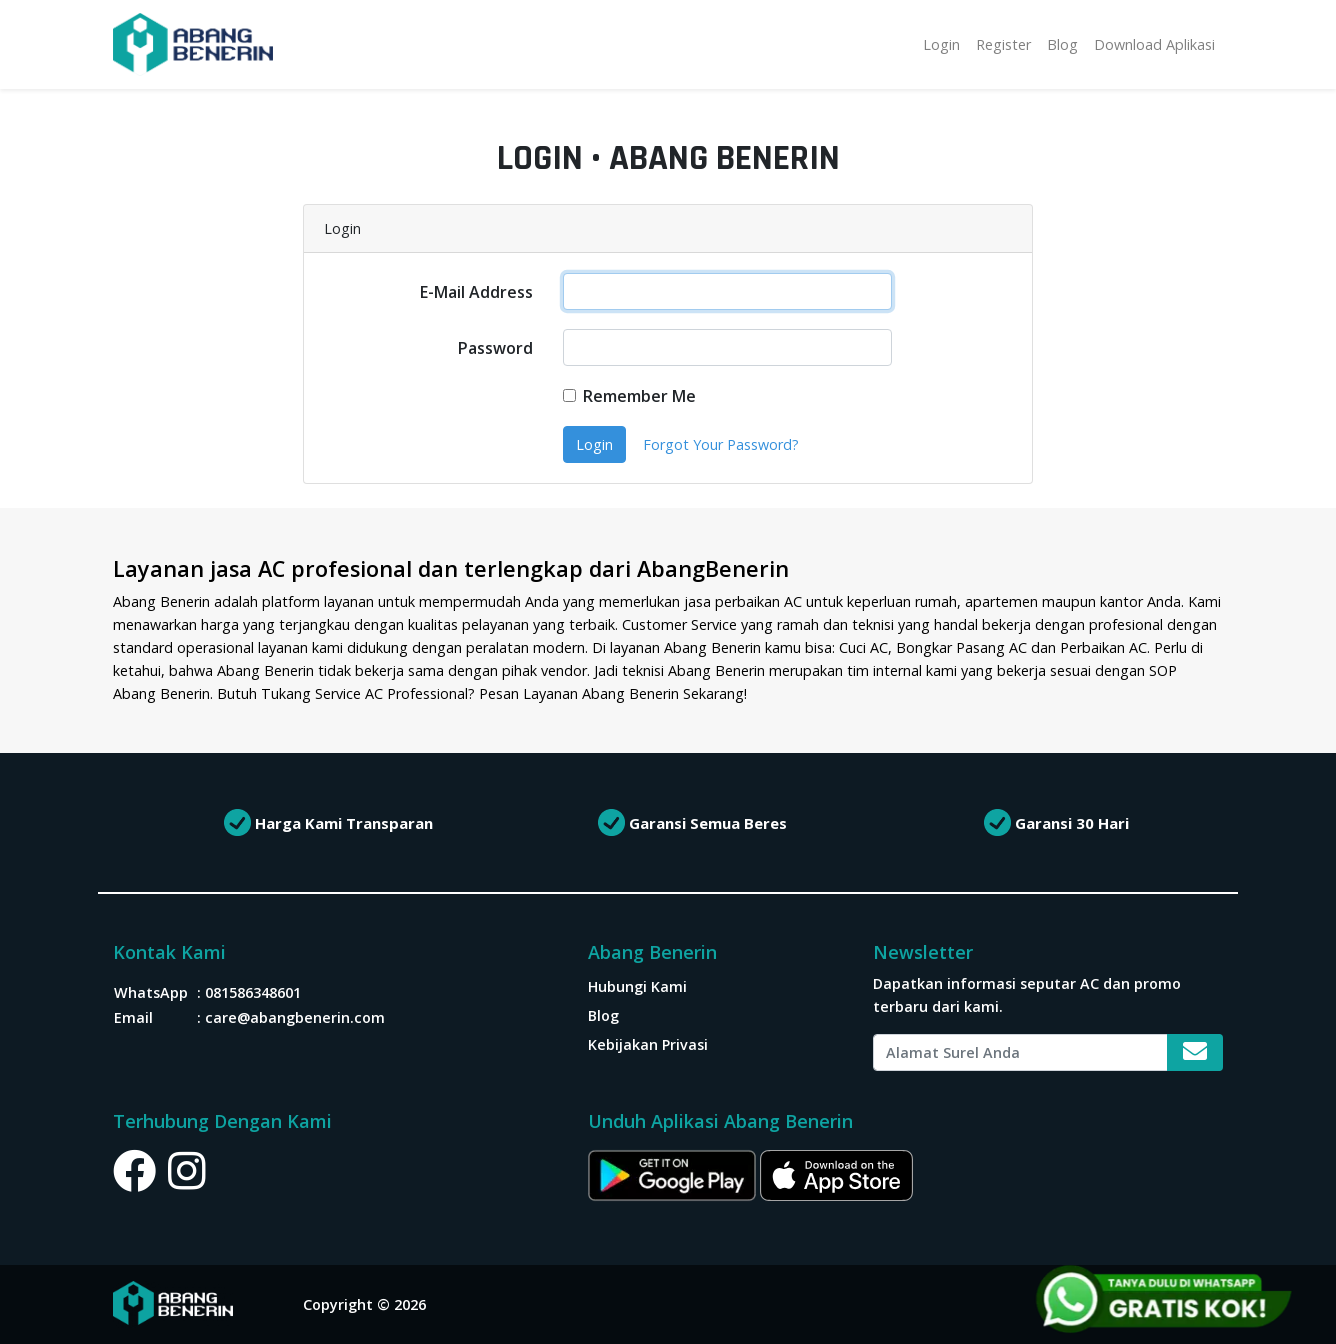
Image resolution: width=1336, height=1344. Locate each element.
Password (495, 348)
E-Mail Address (476, 292)
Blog (1062, 44)
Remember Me (639, 396)
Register (1003, 44)
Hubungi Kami (637, 986)
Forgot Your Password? (721, 444)
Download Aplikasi (1154, 44)
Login (941, 44)
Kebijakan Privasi (648, 1044)
